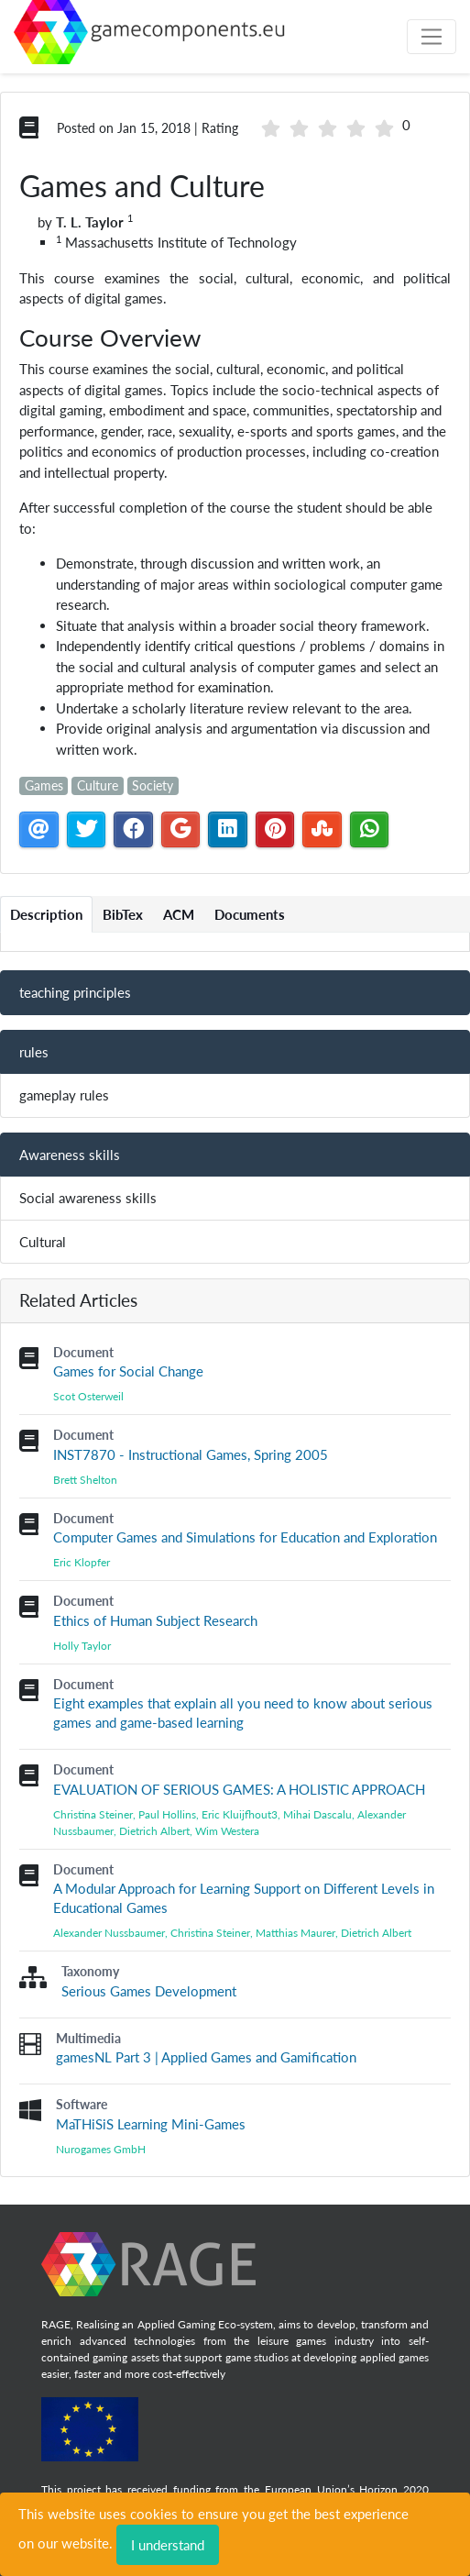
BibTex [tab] (123, 914)
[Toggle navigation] (431, 36)
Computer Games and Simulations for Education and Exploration (245, 1537)
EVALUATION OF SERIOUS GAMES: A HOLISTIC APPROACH (239, 1789)
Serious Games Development (148, 1991)
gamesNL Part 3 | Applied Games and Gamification (206, 2057)
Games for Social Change (128, 1371)
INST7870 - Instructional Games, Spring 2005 (190, 1454)
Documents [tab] (249, 914)
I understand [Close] (167, 2545)
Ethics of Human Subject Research (155, 1620)
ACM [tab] (178, 914)
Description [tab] (46, 914)
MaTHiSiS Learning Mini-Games (151, 2124)
